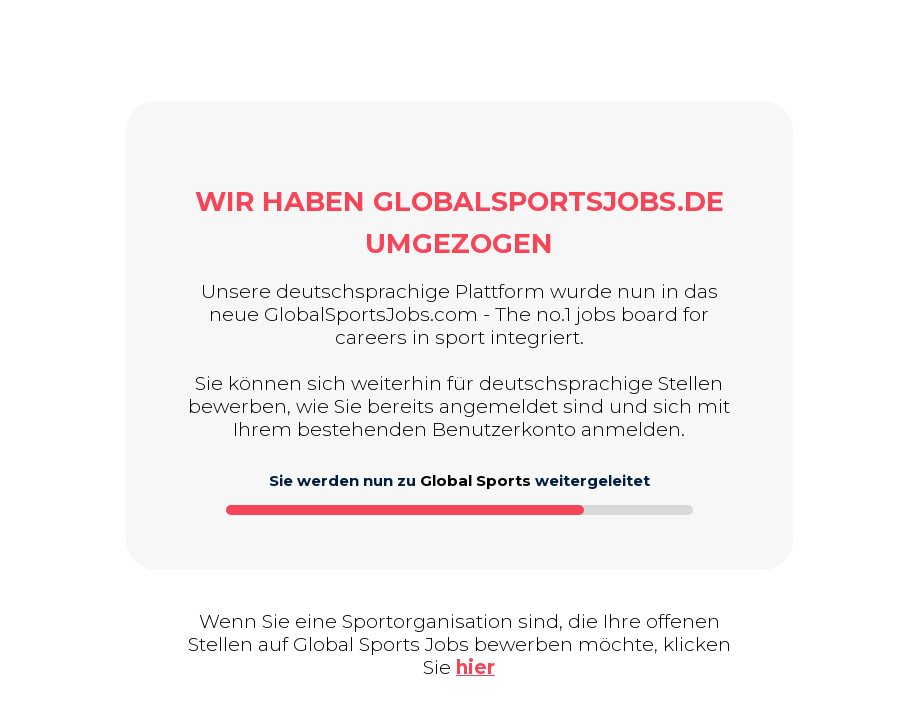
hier (475, 667)
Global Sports (475, 480)
